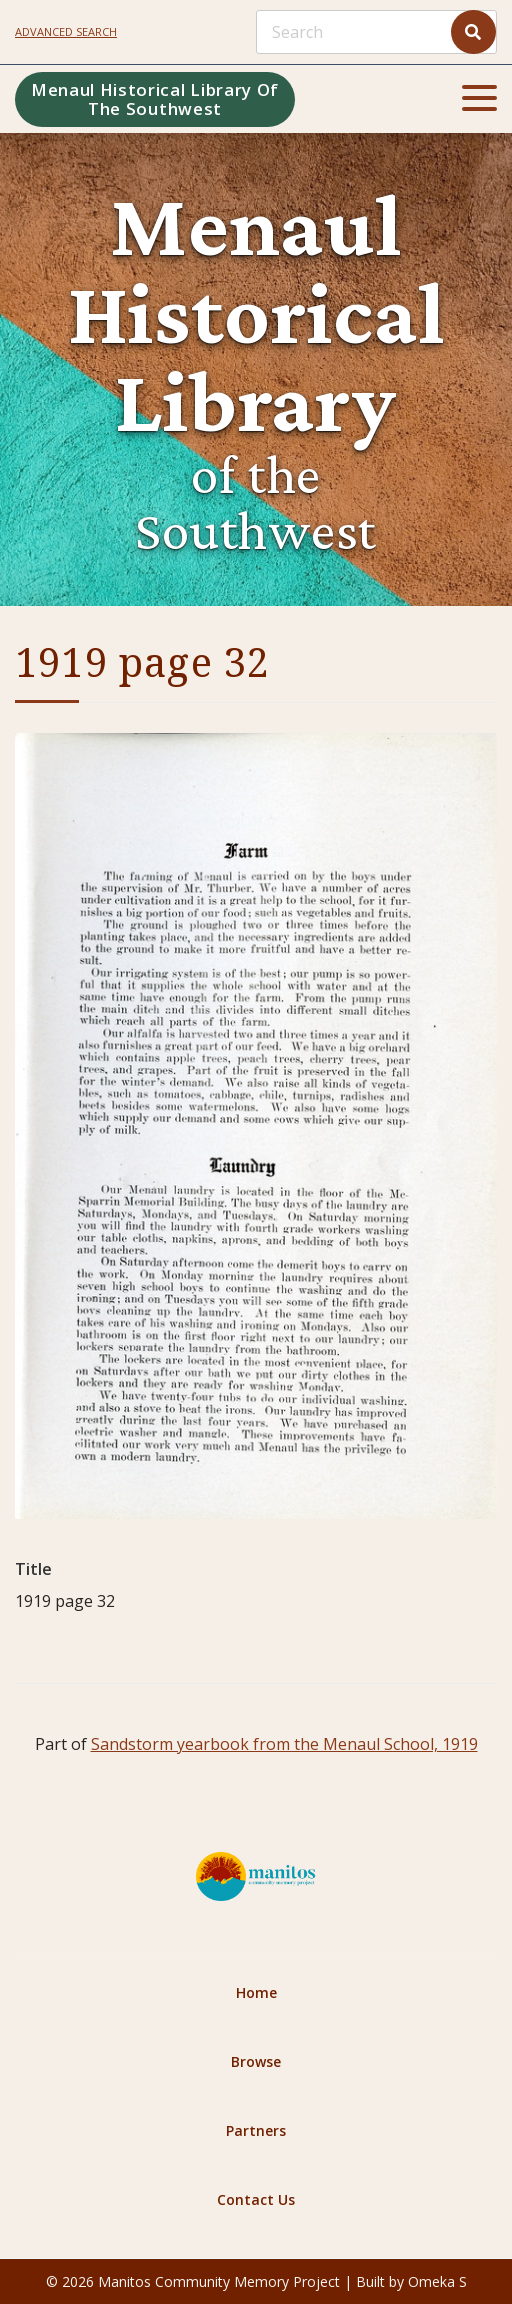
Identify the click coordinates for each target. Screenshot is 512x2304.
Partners (256, 2130)
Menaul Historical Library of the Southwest (155, 99)
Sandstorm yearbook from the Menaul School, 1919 (284, 1744)
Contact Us (256, 2199)
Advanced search (66, 31)
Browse (256, 2061)
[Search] (376, 32)
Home (256, 1992)
